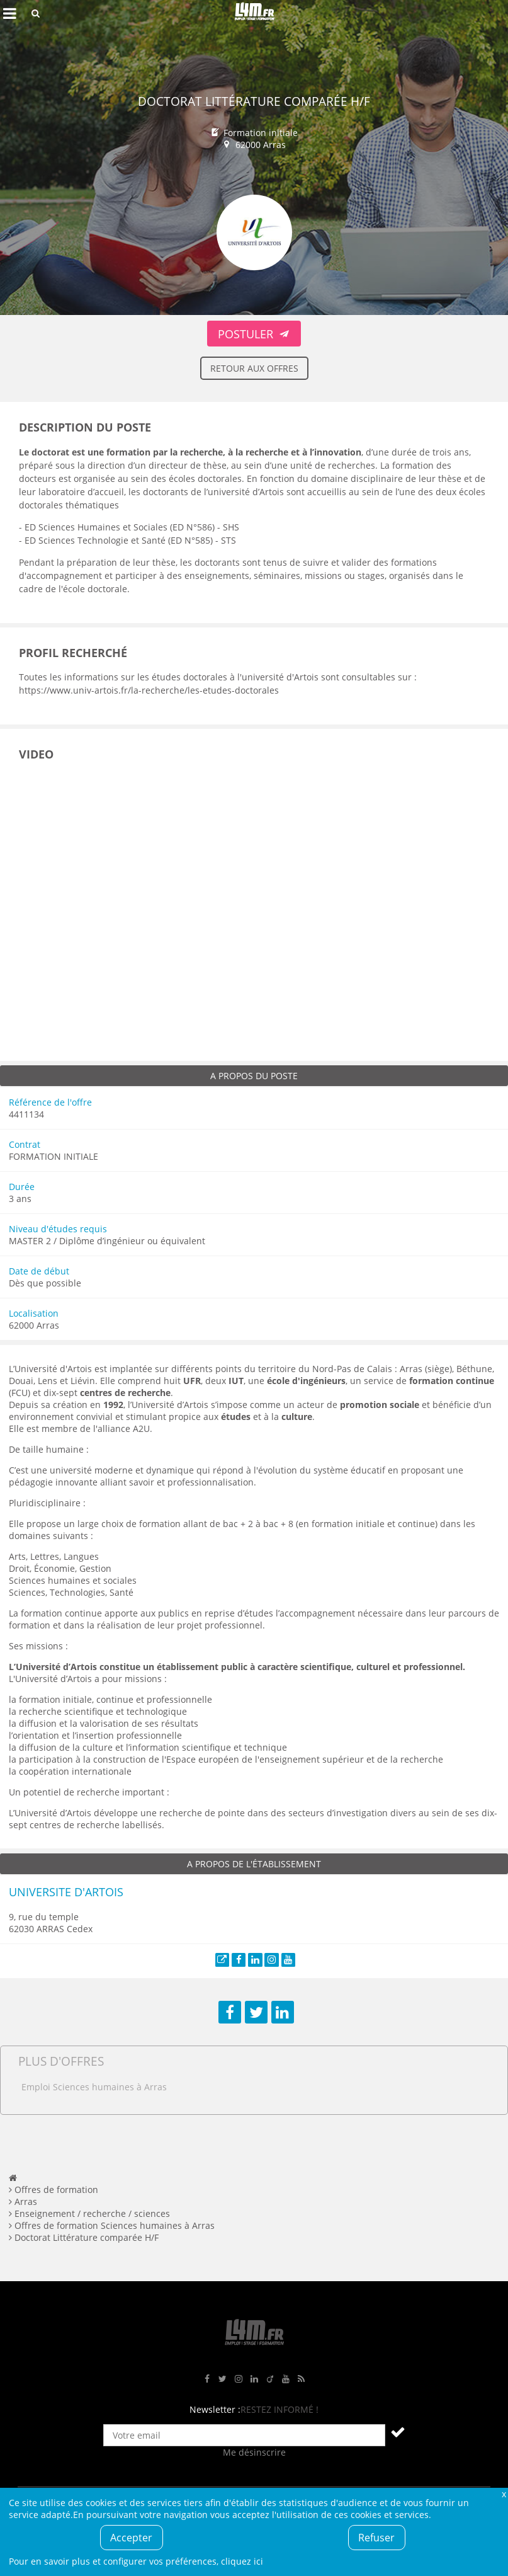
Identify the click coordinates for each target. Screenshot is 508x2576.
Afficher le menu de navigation (9, 13)
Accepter (131, 2538)
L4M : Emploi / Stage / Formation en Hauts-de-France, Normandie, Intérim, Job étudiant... (254, 13)
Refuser (376, 2538)
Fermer (503, 2494)
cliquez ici (242, 2561)
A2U (141, 1428)
